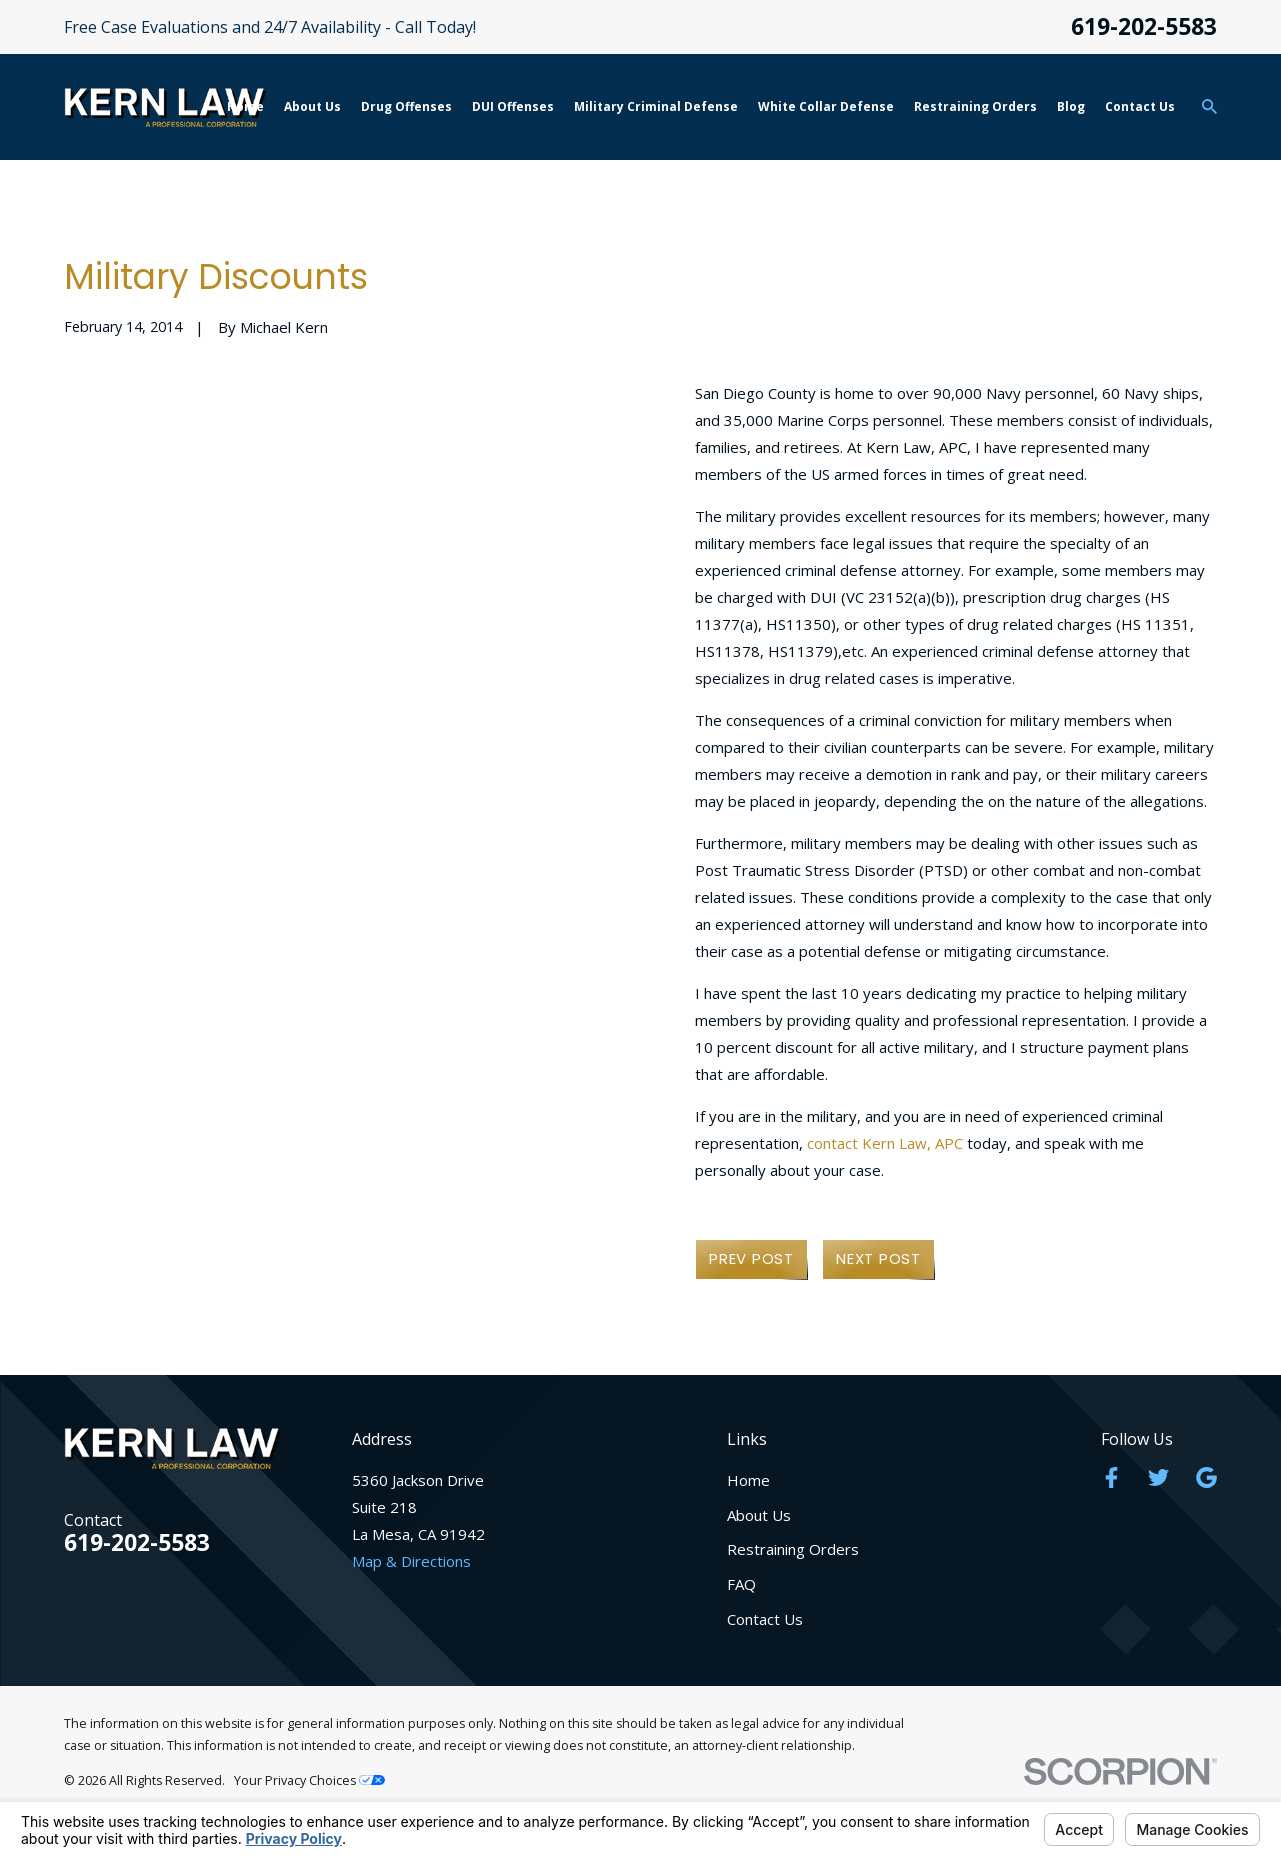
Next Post (878, 1258)
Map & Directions (411, 1561)
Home (748, 1480)
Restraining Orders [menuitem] (975, 106)
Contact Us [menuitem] (1140, 106)
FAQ (741, 1584)
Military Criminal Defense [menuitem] (656, 106)
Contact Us (765, 1619)
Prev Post (751, 1258)
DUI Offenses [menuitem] (513, 106)
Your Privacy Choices (309, 1780)
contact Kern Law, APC (885, 1143)
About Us (759, 1515)
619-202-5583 (1144, 27)
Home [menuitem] (245, 106)
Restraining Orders (793, 1549)
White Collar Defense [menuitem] (826, 106)
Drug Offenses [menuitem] (406, 106)
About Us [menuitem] (312, 106)
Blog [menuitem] (1071, 106)
